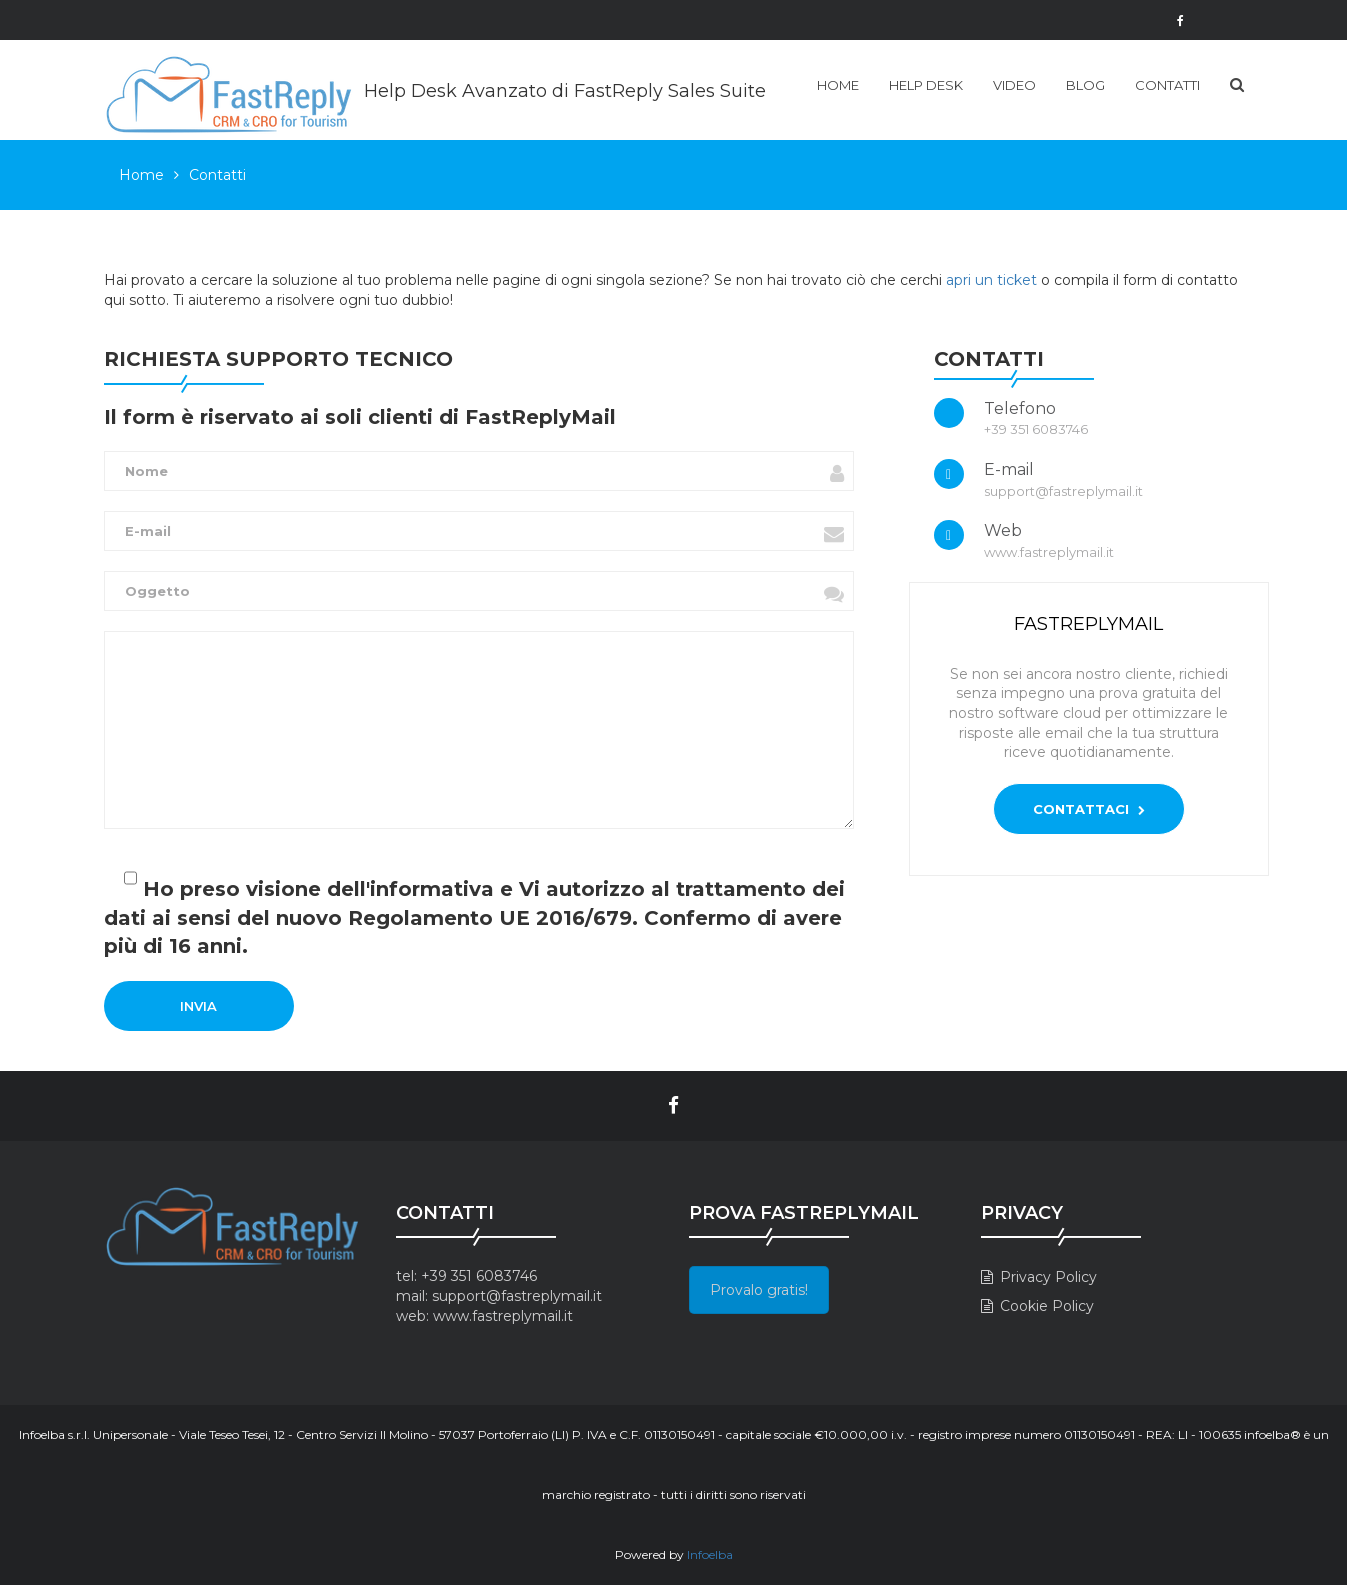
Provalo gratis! (759, 1290)
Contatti (1167, 85)
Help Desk (926, 85)
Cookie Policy (1047, 1306)
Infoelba (710, 1554)
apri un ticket (991, 280)
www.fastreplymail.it (503, 1316)
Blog (1085, 85)
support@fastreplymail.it (517, 1296)
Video (1014, 85)
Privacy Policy (1048, 1277)
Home (838, 85)
